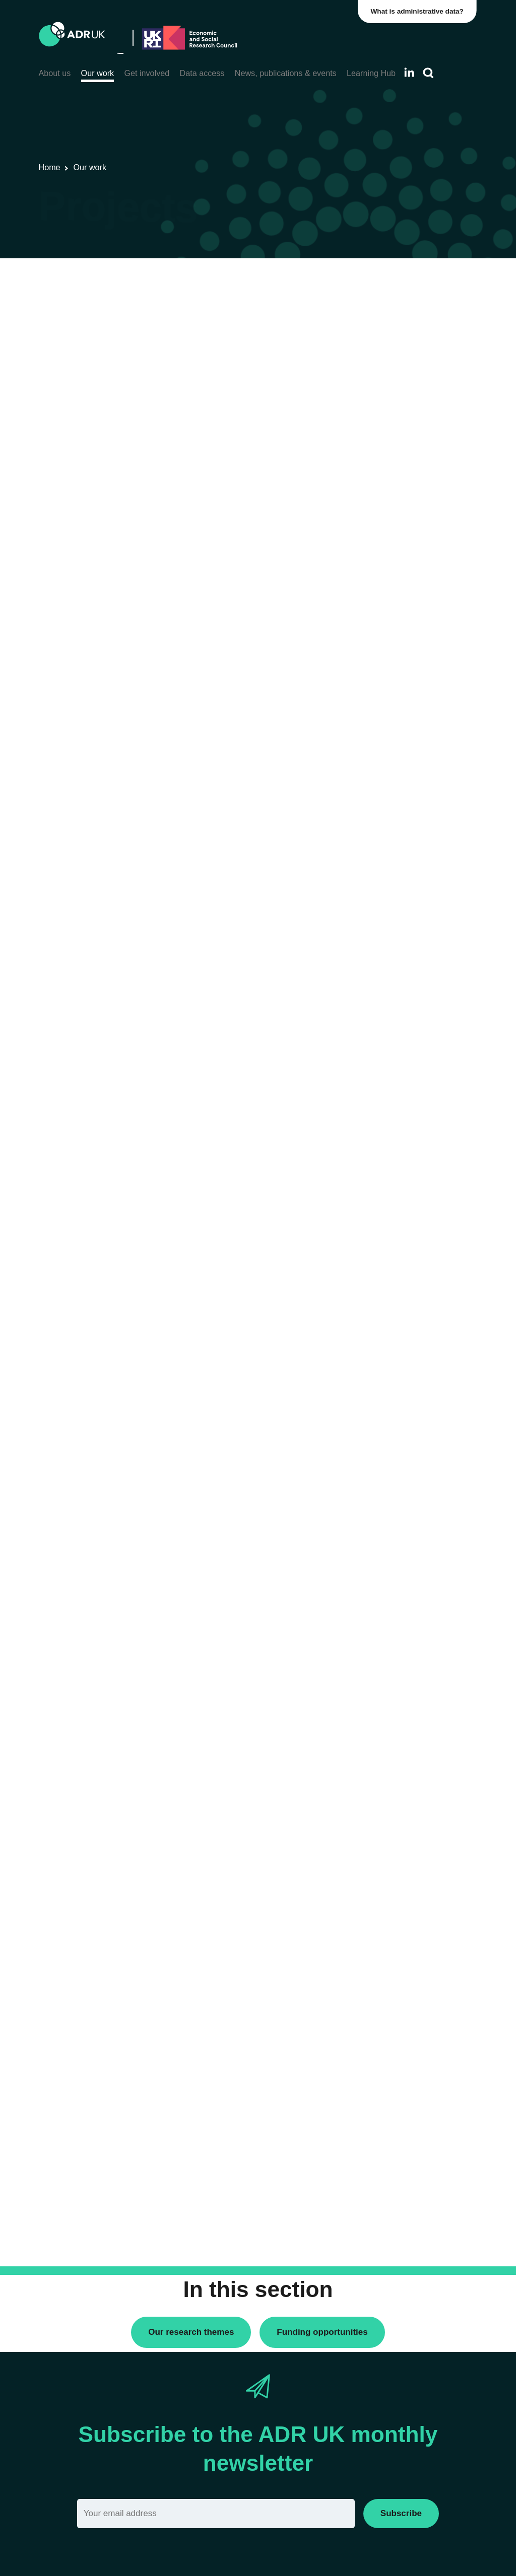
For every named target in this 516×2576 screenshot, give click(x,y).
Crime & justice (392, 835)
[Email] (216, 2513)
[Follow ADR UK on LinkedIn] (409, 72)
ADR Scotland (391, 550)
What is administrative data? (418, 11)
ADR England (390, 516)
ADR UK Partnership (401, 567)
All (371, 759)
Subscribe (401, 2513)
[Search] (428, 73)
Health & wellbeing (398, 881)
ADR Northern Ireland (403, 533)
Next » (319, 322)
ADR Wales (386, 585)
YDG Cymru (387, 631)
